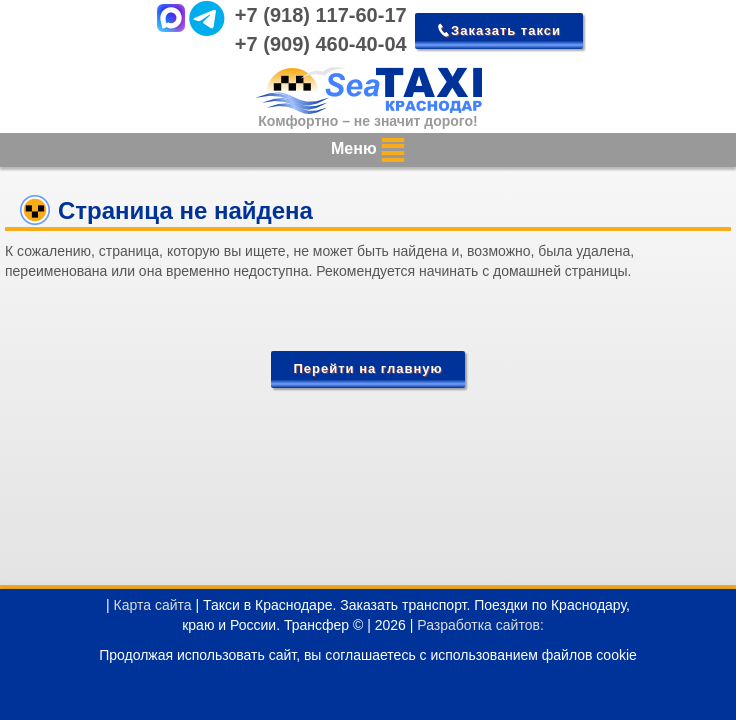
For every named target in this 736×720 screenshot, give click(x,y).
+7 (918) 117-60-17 (321, 15)
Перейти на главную (367, 368)
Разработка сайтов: (480, 625)
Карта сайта (153, 605)
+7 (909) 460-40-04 (321, 44)
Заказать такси (506, 30)
